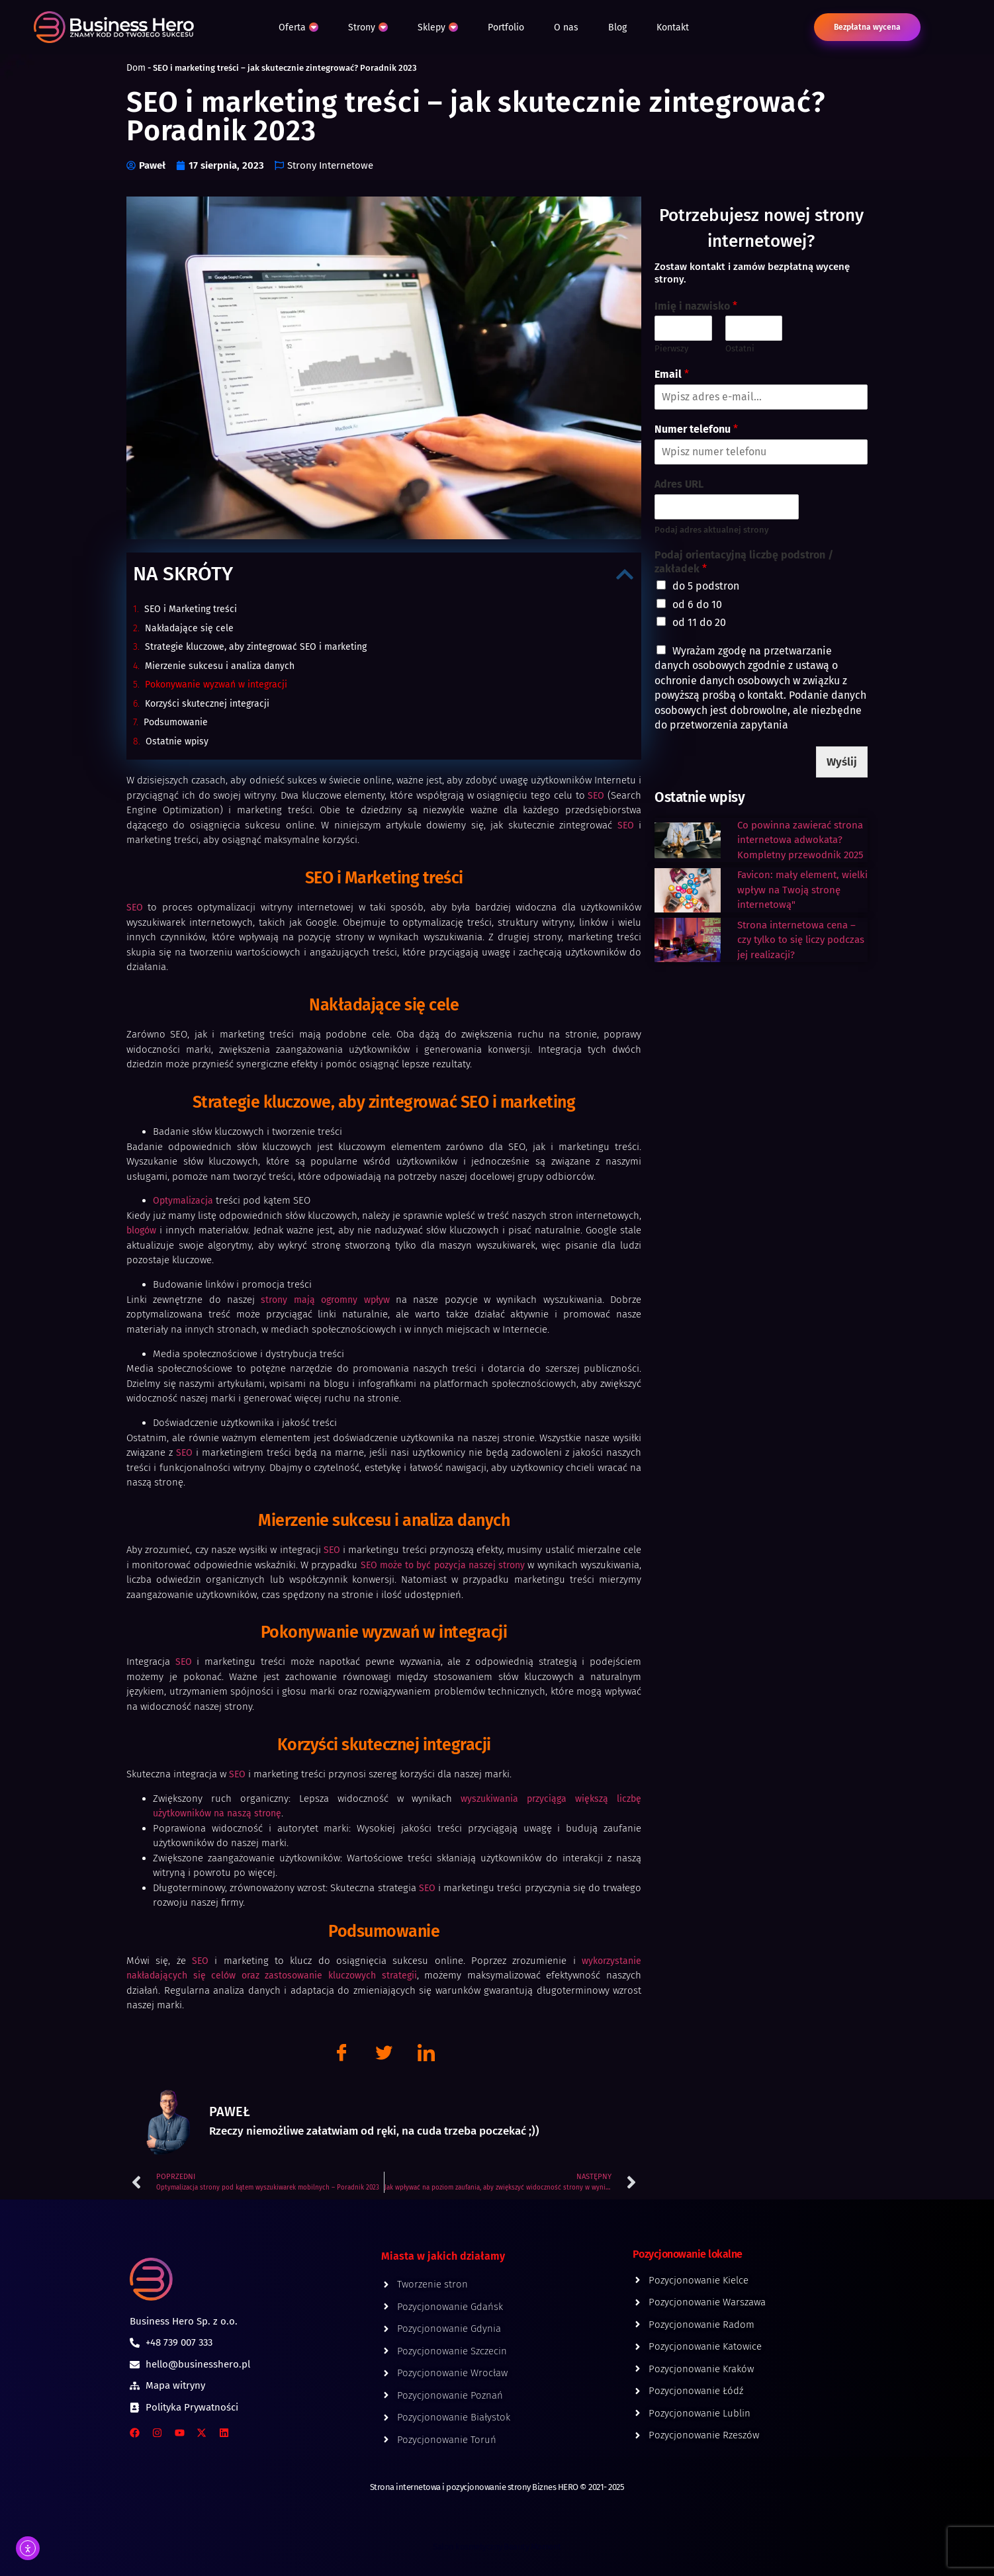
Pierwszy (671, 348)
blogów (141, 1230)
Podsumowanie (176, 722)
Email (672, 374)
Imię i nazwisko (696, 306)
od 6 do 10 (697, 604)
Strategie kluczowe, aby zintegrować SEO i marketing (256, 646)
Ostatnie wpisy (177, 741)
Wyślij (844, 761)
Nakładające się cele (189, 628)
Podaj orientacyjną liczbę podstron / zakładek (744, 562)
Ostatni (739, 348)
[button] (625, 574)
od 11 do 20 (699, 622)
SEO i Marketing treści (190, 609)
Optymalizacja (183, 1200)
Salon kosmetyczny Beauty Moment (497, 2547)
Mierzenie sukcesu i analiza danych (219, 666)
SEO (596, 795)
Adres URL (679, 484)
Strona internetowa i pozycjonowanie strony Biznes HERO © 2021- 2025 (497, 2487)
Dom (136, 67)
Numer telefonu (696, 429)
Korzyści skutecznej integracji (207, 703)
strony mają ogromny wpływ (325, 1300)
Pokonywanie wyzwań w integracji (216, 684)
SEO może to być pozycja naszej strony (443, 1565)
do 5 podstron (705, 586)
